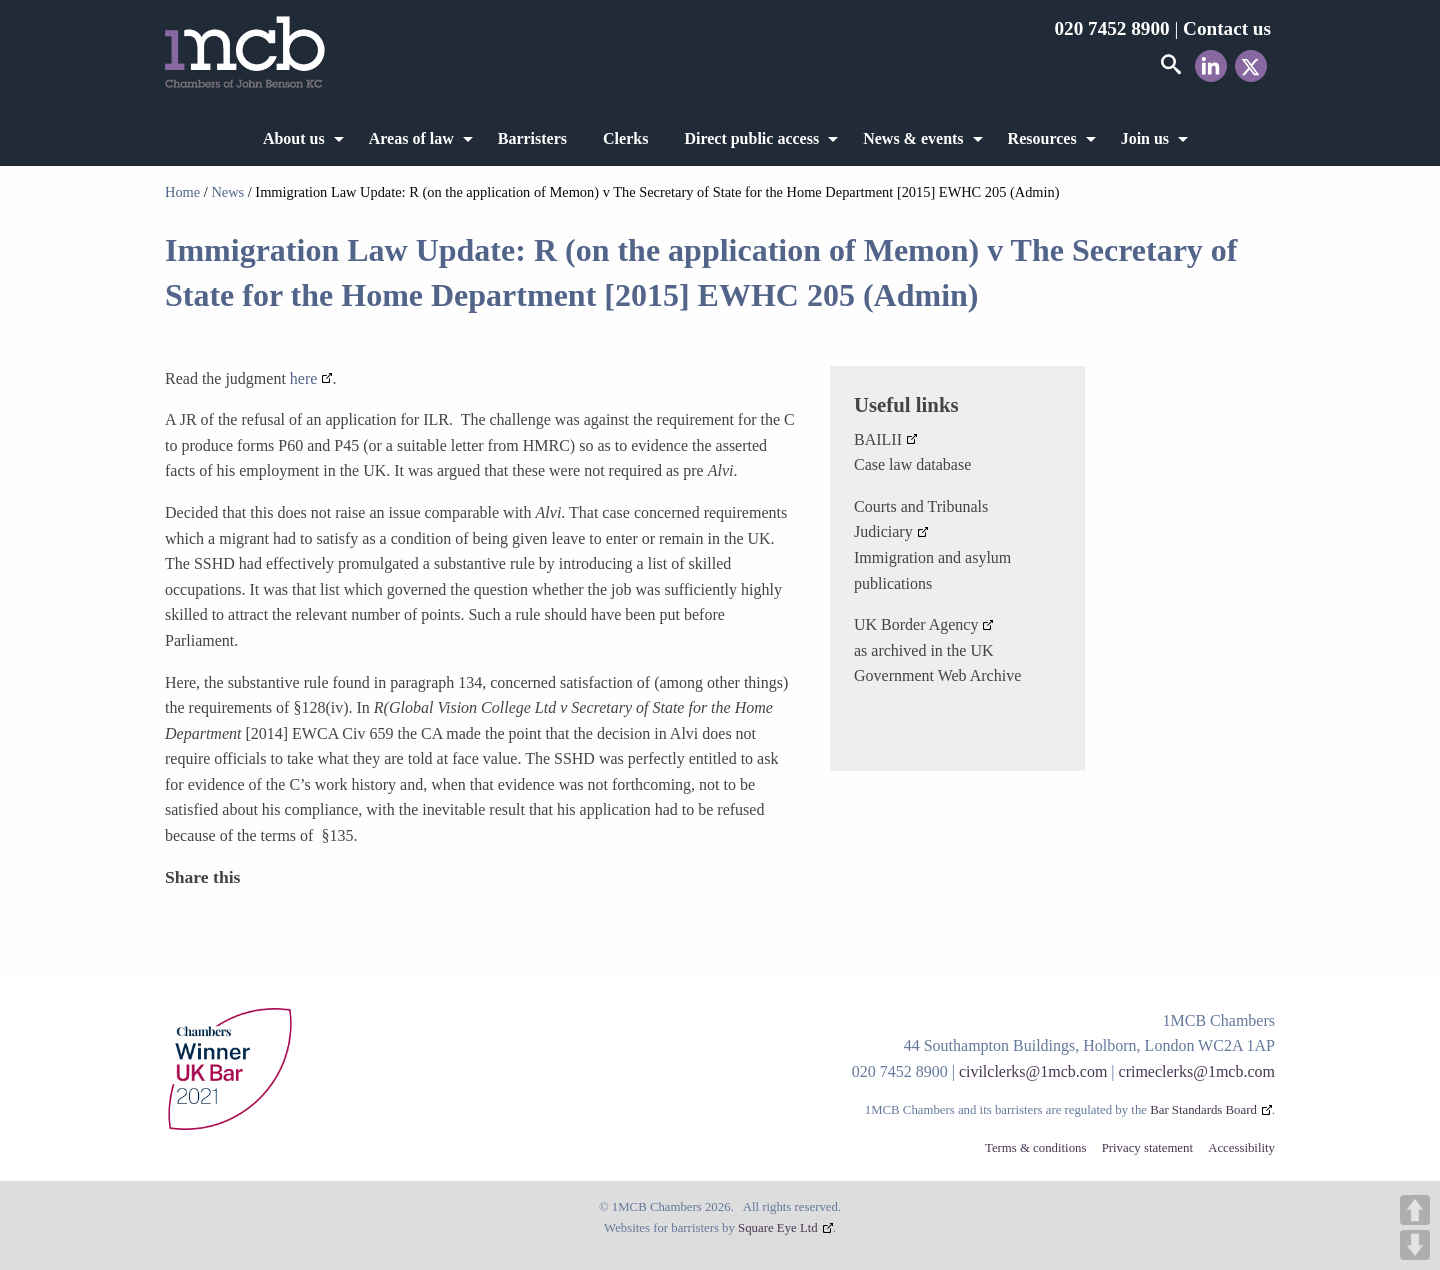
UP (1415, 1210)
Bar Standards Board (1203, 1110)
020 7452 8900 (1111, 28)
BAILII (878, 439)
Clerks (625, 138)
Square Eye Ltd (778, 1228)
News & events (913, 138)
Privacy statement (1147, 1148)
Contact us (1227, 28)
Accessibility (1241, 1148)
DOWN (1415, 1245)
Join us (1145, 138)
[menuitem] (298, 139)
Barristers (532, 138)
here (304, 378)
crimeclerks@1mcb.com (1197, 1071)
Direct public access (751, 138)
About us (294, 138)
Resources (1042, 138)
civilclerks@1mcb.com (1033, 1071)
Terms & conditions (1035, 1148)
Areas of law (411, 138)
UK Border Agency (916, 624)
